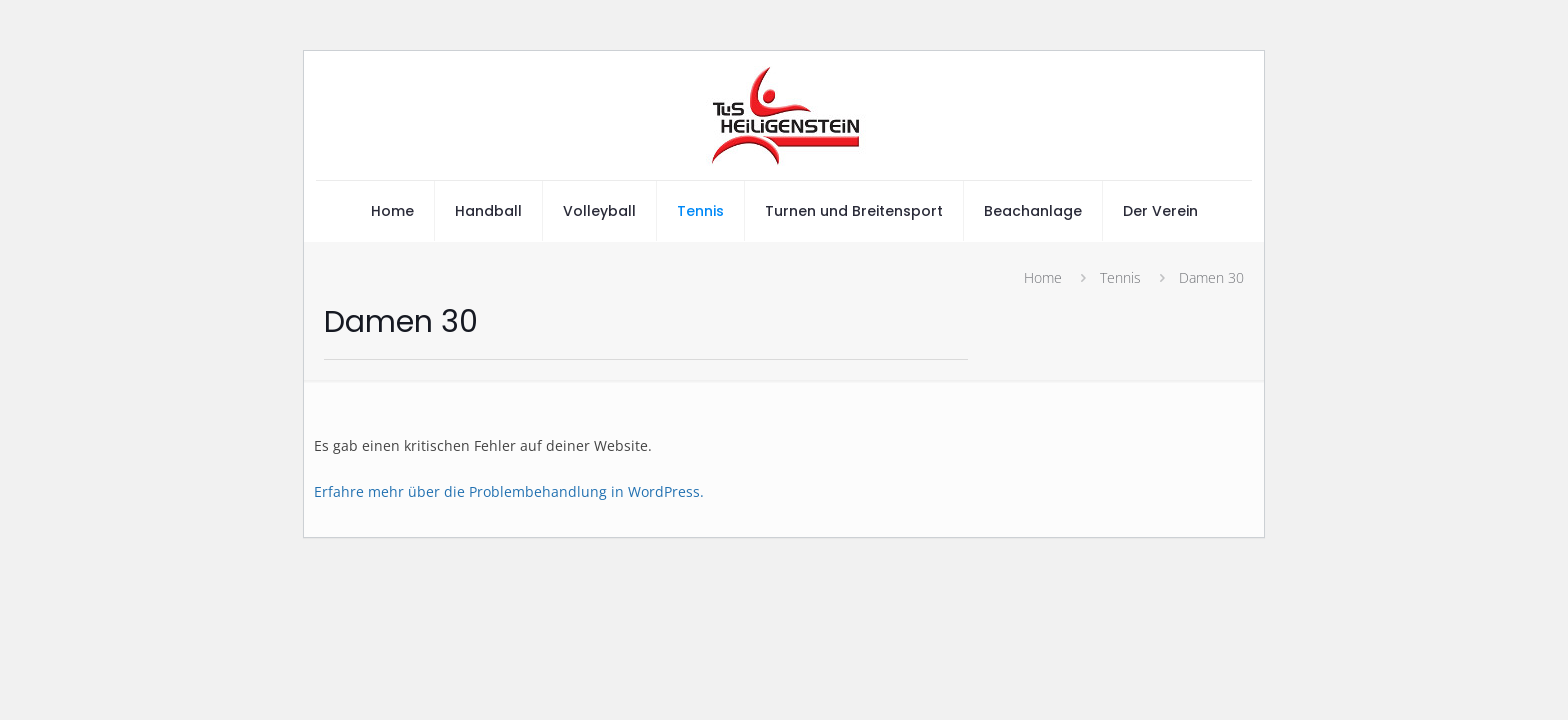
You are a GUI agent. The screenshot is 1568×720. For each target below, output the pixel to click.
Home (1043, 278)
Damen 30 (1211, 278)
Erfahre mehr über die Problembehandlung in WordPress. (509, 492)
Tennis (1120, 278)
